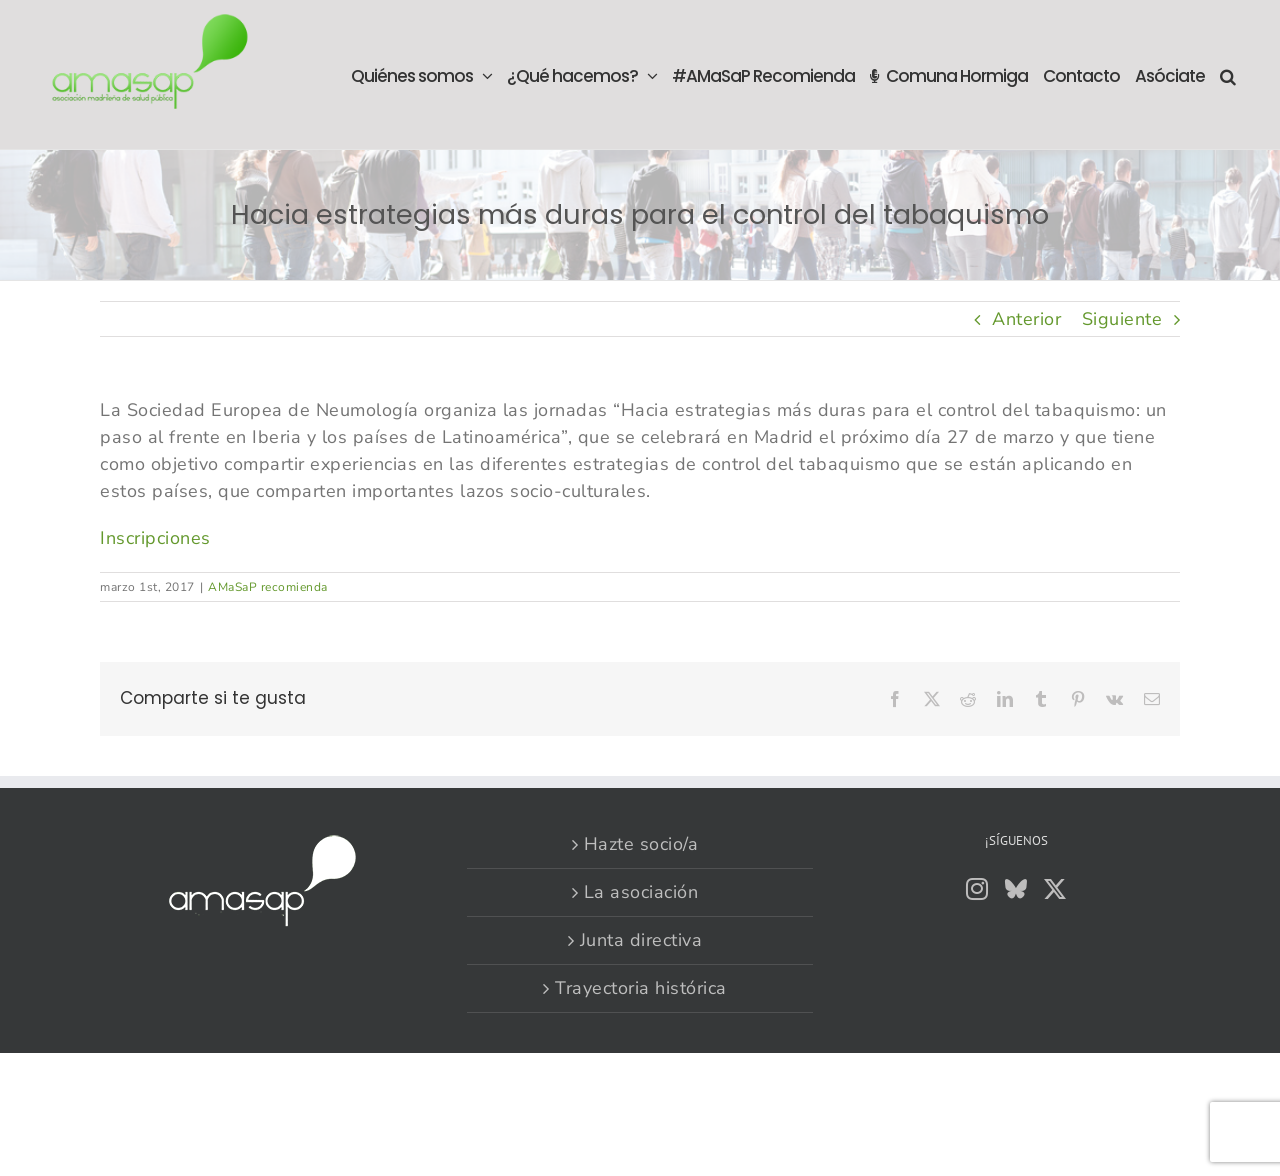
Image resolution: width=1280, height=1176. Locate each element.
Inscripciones (155, 538)
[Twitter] (1055, 889)
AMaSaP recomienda (268, 587)
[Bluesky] (1016, 889)
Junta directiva (641, 940)
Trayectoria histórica (641, 988)
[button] (1227, 74)
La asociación (641, 892)
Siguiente (1122, 319)
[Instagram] (977, 889)
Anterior (1026, 319)
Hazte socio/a (641, 844)
